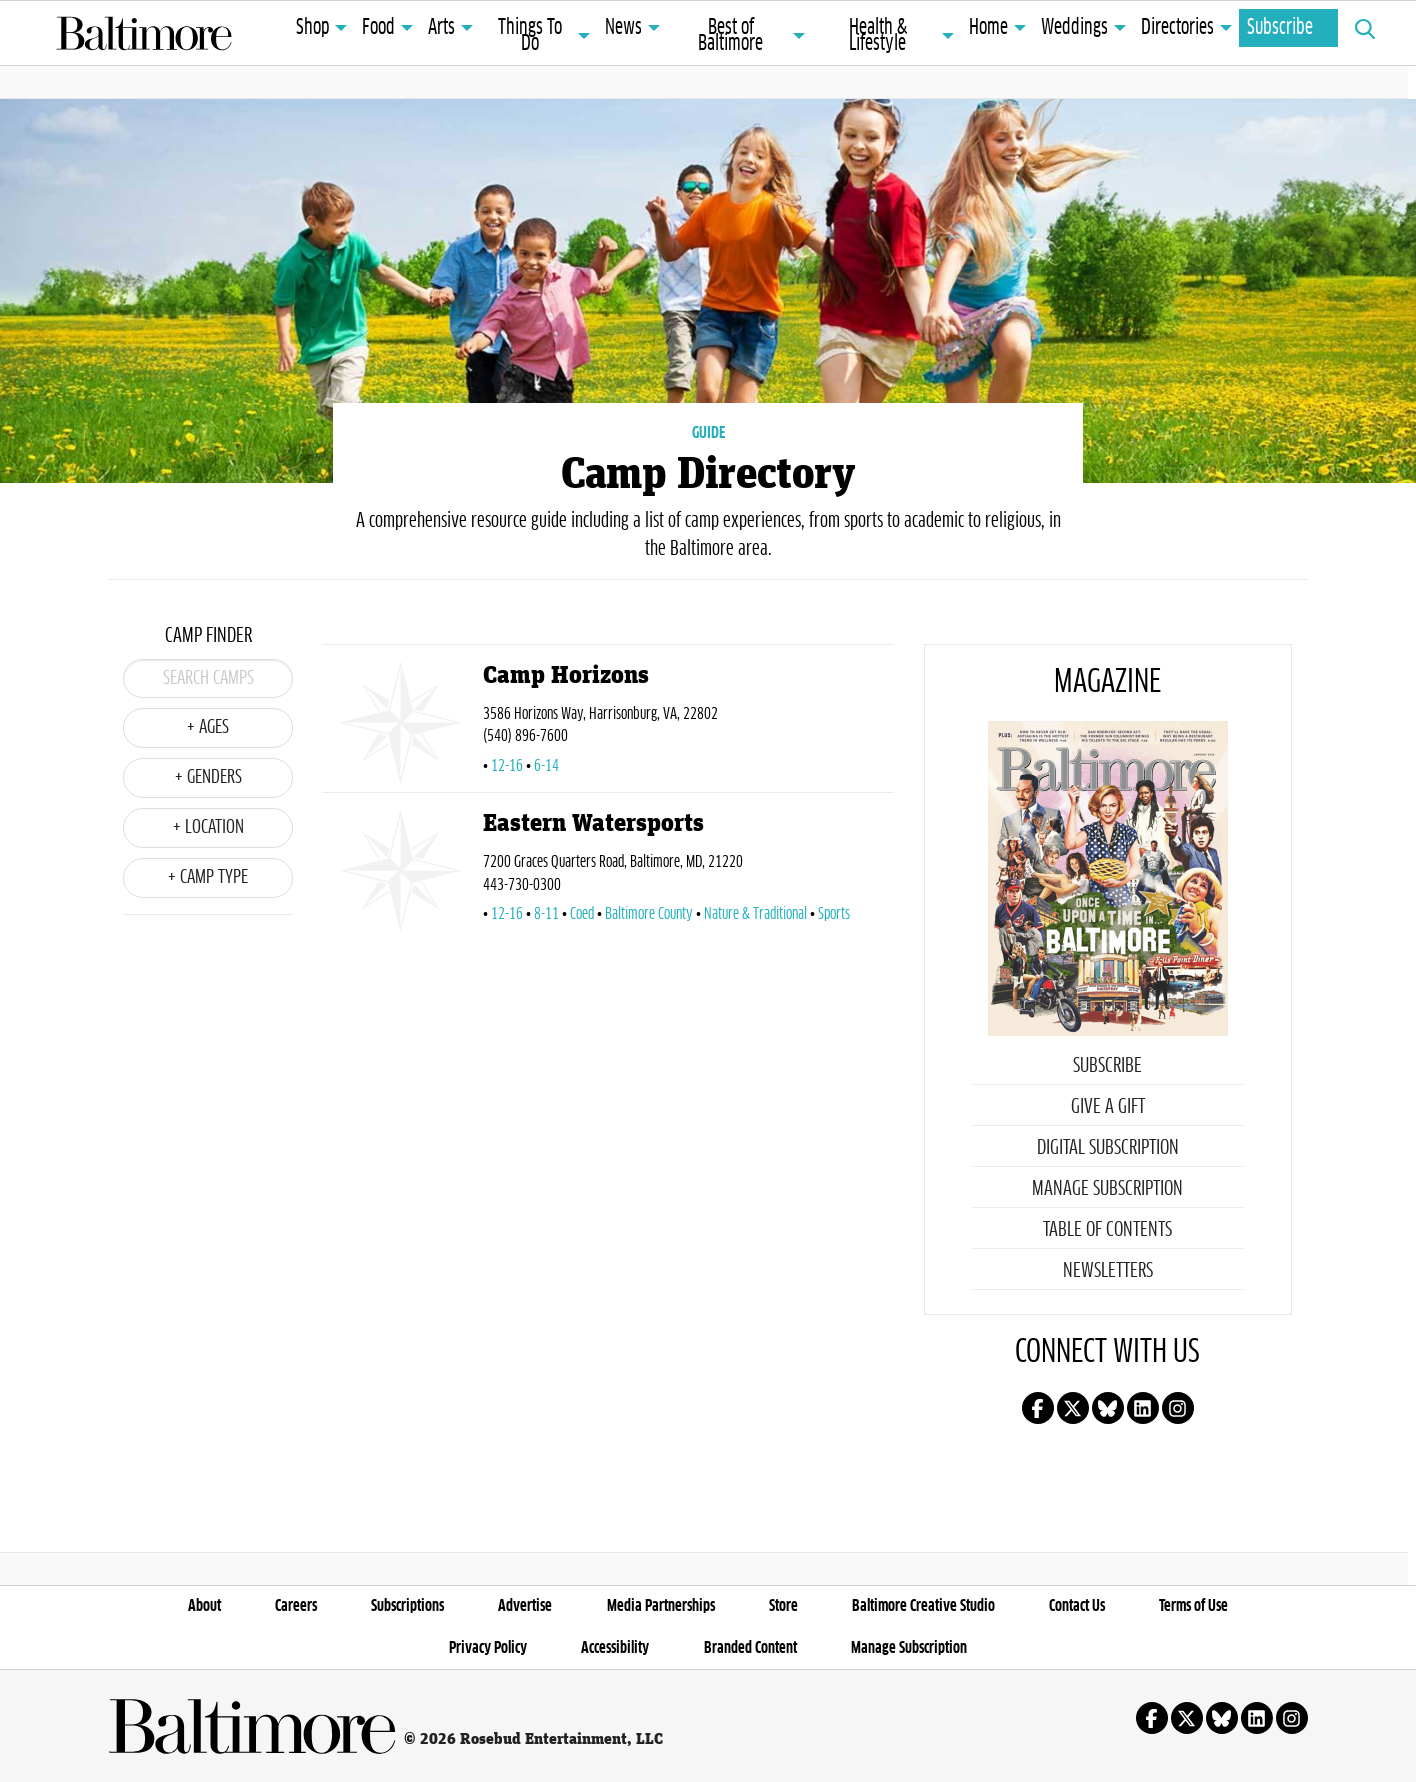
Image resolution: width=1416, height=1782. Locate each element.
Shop (312, 28)
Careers (296, 1606)
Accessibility (615, 1648)
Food (378, 28)
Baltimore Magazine (144, 33)
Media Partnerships (661, 1606)
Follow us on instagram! (1178, 1408)
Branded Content (750, 1648)
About (204, 1606)
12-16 (507, 766)
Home (988, 28)
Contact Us (1077, 1606)
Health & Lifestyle (878, 36)
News (623, 28)
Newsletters (1108, 1271)
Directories (1177, 28)
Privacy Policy (488, 1648)
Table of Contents (1107, 1230)
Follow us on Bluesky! (1108, 1408)
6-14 (546, 766)
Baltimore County (649, 914)
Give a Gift (1108, 1107)
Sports (834, 914)
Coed (582, 914)
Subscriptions (407, 1606)
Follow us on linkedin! (1143, 1408)
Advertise (525, 1606)
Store (783, 1606)
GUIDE (708, 433)
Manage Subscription (1107, 1189)
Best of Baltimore (730, 36)
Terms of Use (1193, 1606)
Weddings (1074, 28)
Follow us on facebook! (1038, 1408)
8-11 (546, 914)
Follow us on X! (1073, 1408)
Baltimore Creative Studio (923, 1606)
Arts (441, 28)
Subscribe (1280, 28)
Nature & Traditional (755, 914)
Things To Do (530, 36)
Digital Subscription (1108, 1148)
